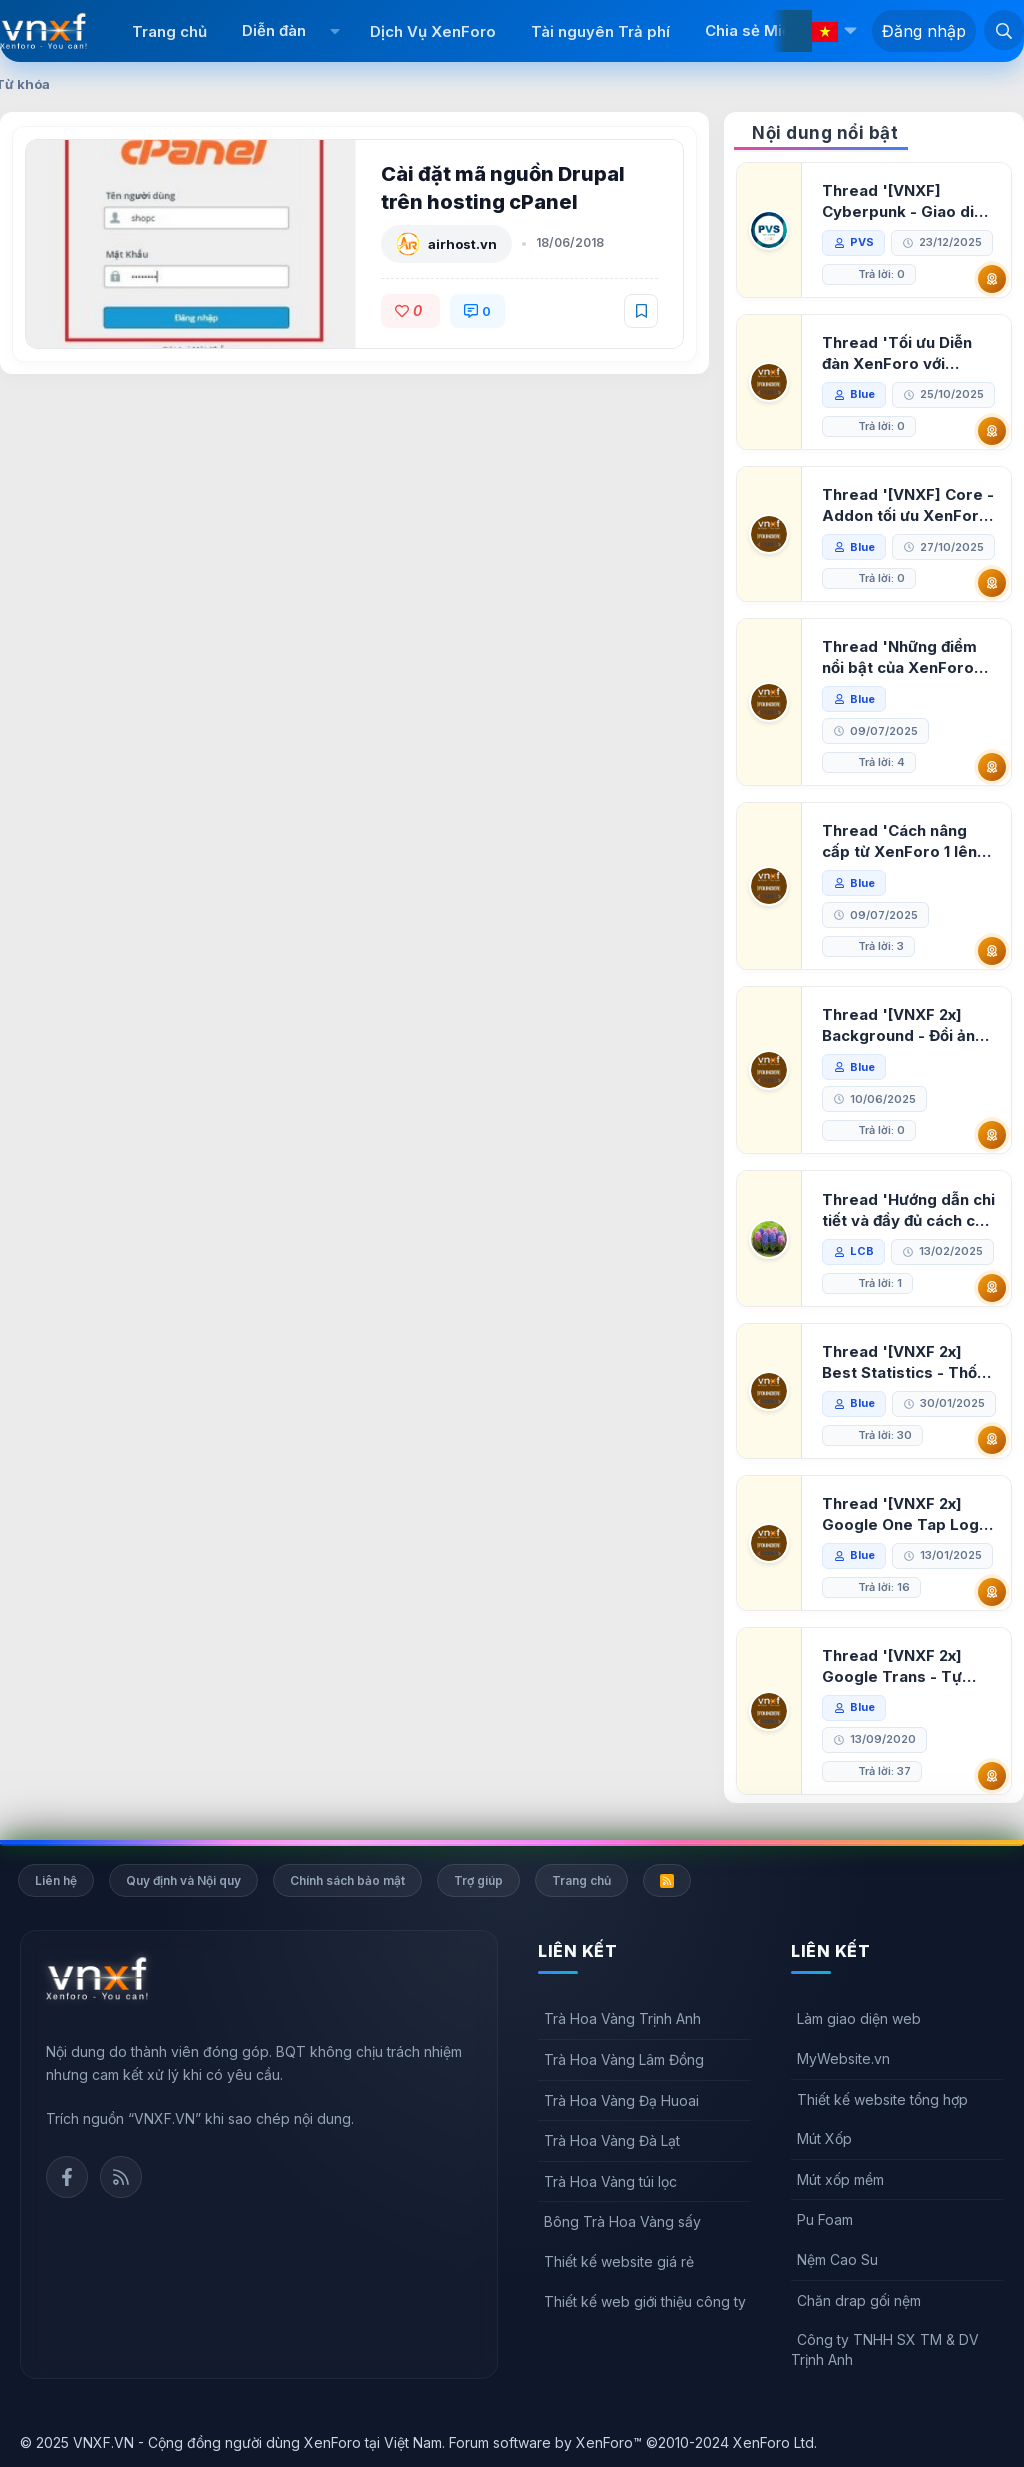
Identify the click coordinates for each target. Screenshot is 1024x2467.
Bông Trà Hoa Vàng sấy (622, 2221)
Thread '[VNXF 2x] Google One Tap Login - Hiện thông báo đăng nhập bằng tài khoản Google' (907, 1514)
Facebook (67, 2177)
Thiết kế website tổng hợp (882, 2099)
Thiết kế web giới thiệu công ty (645, 2301)
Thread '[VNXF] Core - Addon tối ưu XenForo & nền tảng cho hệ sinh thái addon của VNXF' (908, 505)
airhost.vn (462, 244)
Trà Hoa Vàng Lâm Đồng (624, 2059)
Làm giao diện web (859, 2018)
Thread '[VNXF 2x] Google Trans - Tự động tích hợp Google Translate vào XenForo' (902, 1666)
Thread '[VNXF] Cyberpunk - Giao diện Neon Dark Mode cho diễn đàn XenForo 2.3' (907, 201)
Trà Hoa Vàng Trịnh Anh (622, 2018)
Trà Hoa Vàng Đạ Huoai (621, 2100)
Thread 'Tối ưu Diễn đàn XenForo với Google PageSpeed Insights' (897, 353)
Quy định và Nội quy (183, 1880)
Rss (121, 2177)
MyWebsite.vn (843, 2058)
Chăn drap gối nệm (859, 2300)
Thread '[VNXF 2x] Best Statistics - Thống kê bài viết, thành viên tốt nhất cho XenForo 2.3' (909, 1362)
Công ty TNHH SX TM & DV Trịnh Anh (885, 2349)
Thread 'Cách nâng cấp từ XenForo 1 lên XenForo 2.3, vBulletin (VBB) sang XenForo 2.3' (905, 841)
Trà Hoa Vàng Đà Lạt (612, 2140)
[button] (335, 31)
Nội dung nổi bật (825, 133)
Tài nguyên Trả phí (600, 31)
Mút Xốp (824, 2138)
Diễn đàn (274, 30)
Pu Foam (825, 2219)
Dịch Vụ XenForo (433, 31)
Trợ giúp (478, 1880)
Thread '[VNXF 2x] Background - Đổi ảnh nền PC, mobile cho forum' (903, 1025)
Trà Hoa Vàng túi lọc (610, 2181)
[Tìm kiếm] (1004, 30)
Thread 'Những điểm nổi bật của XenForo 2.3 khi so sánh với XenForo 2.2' (899, 657)
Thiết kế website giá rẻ (619, 2261)
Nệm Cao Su (837, 2259)
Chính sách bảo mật (347, 1880)
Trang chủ (169, 31)
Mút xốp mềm (840, 2179)
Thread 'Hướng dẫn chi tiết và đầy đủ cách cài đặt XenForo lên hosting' (908, 1210)
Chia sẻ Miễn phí (766, 30)
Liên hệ (56, 1880)
